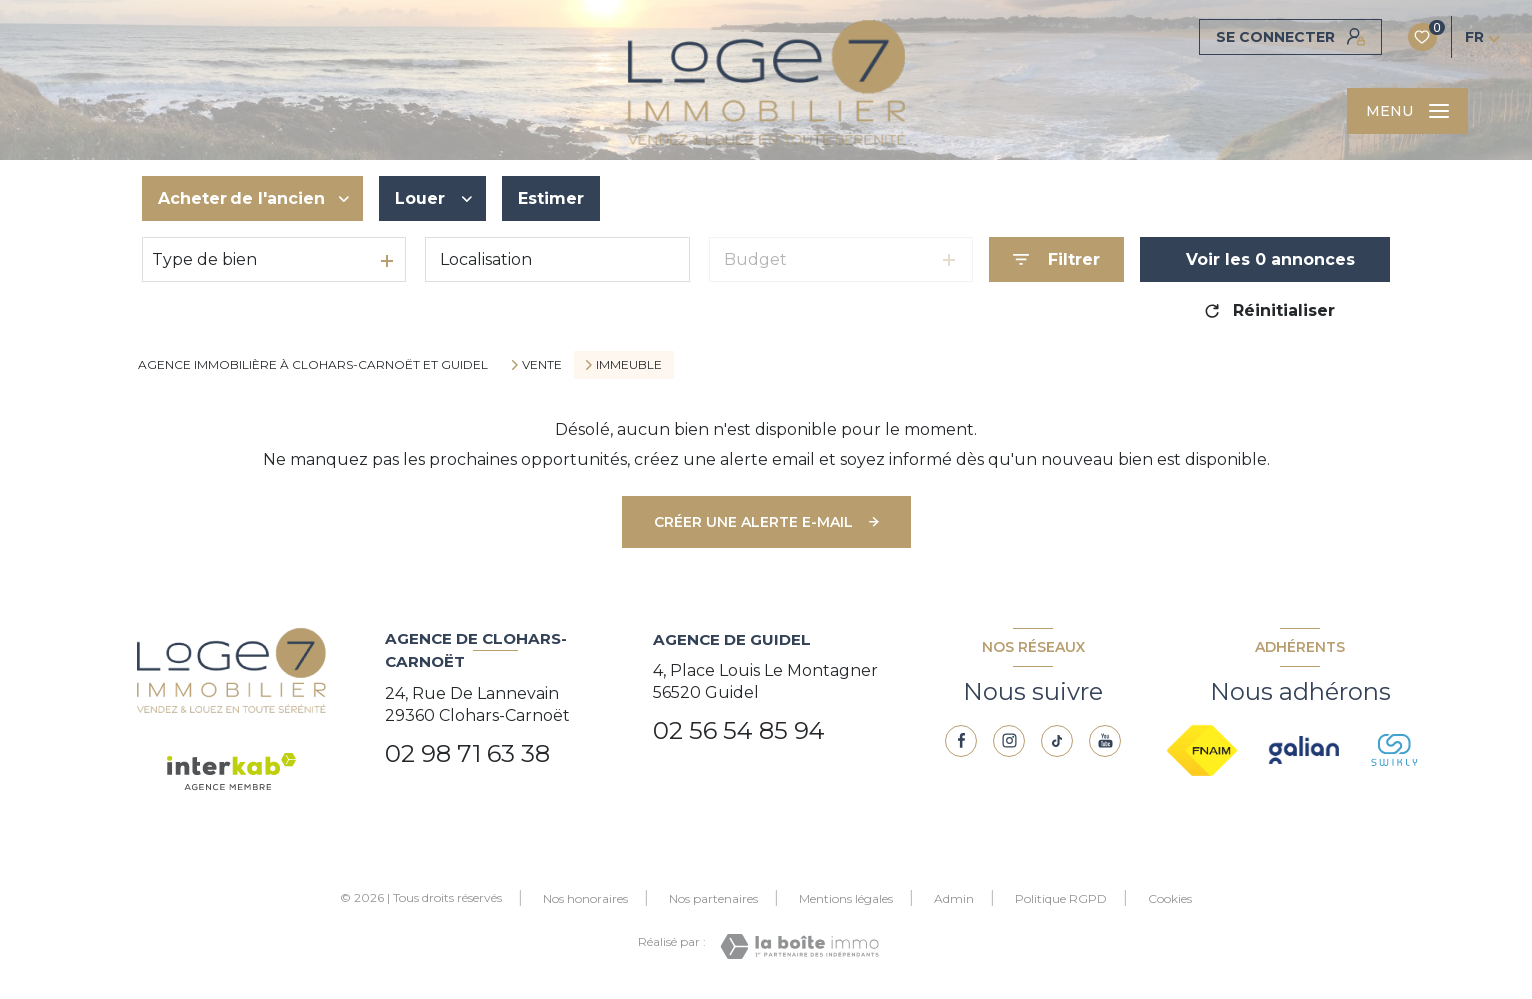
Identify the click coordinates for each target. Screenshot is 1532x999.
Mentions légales (846, 898)
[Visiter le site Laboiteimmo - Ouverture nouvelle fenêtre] (799, 946)
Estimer (551, 198)
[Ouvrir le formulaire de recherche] (1056, 259)
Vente (542, 365)
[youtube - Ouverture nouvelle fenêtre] (1105, 741)
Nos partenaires (713, 898)
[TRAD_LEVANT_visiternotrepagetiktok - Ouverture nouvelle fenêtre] (1057, 741)
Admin (954, 898)
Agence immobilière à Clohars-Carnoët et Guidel (313, 364)
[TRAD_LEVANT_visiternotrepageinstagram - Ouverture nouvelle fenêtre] (1009, 741)
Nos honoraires (585, 898)
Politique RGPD (1061, 898)
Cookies (1170, 899)
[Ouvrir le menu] (1407, 111)
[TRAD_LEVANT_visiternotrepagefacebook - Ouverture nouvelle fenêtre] (961, 741)
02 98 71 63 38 (467, 753)
